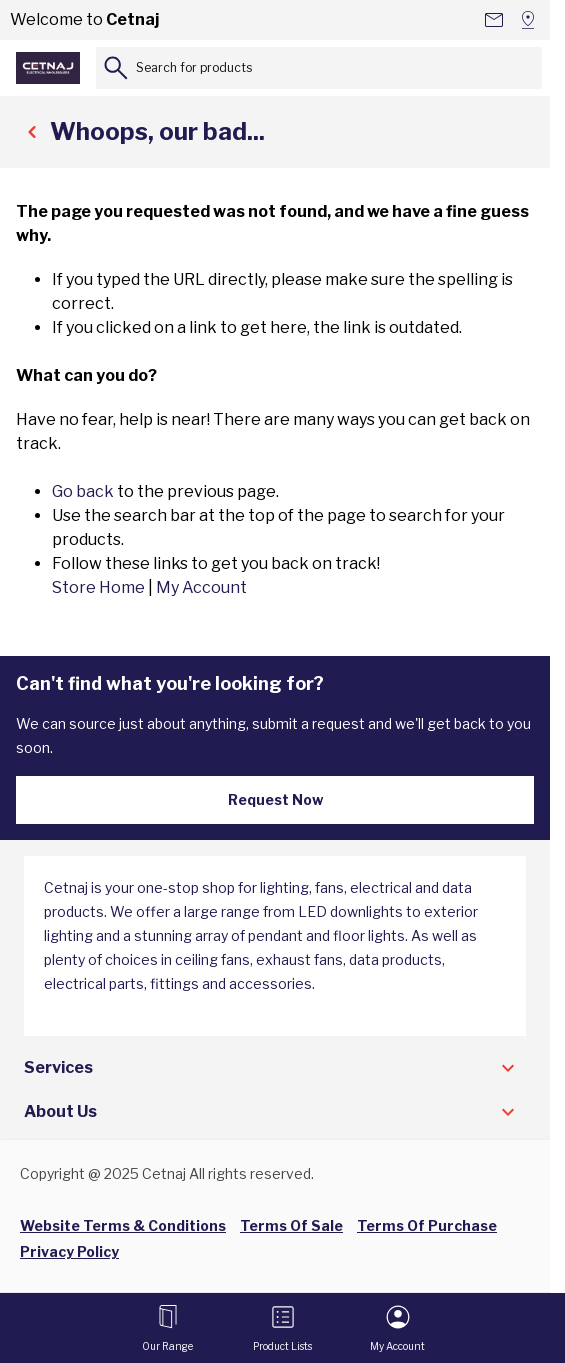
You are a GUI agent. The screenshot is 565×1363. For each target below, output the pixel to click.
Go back (83, 491)
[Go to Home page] (48, 68)
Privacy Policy (69, 1251)
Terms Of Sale (291, 1225)
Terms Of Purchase (427, 1225)
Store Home (98, 587)
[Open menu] (167, 1328)
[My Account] (397, 1328)
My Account (201, 587)
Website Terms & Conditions (123, 1225)
